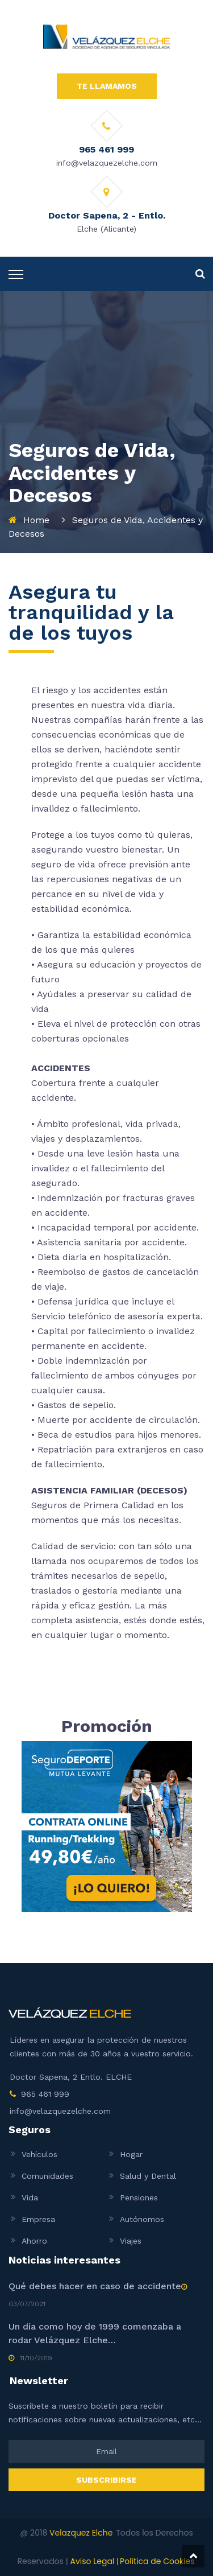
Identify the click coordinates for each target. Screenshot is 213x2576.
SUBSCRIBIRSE (106, 2479)
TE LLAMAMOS (107, 85)
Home (36, 520)
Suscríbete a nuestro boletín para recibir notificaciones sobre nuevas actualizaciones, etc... (105, 2412)
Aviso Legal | (94, 2561)
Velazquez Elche (80, 2532)
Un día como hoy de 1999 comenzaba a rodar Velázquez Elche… (95, 2333)
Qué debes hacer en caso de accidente (95, 2286)
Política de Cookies (157, 2561)
